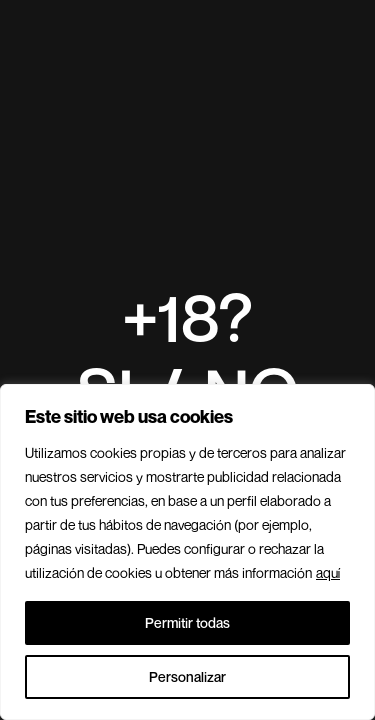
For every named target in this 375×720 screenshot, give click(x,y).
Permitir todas (187, 622)
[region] (187, 552)
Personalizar (187, 676)
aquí (328, 572)
